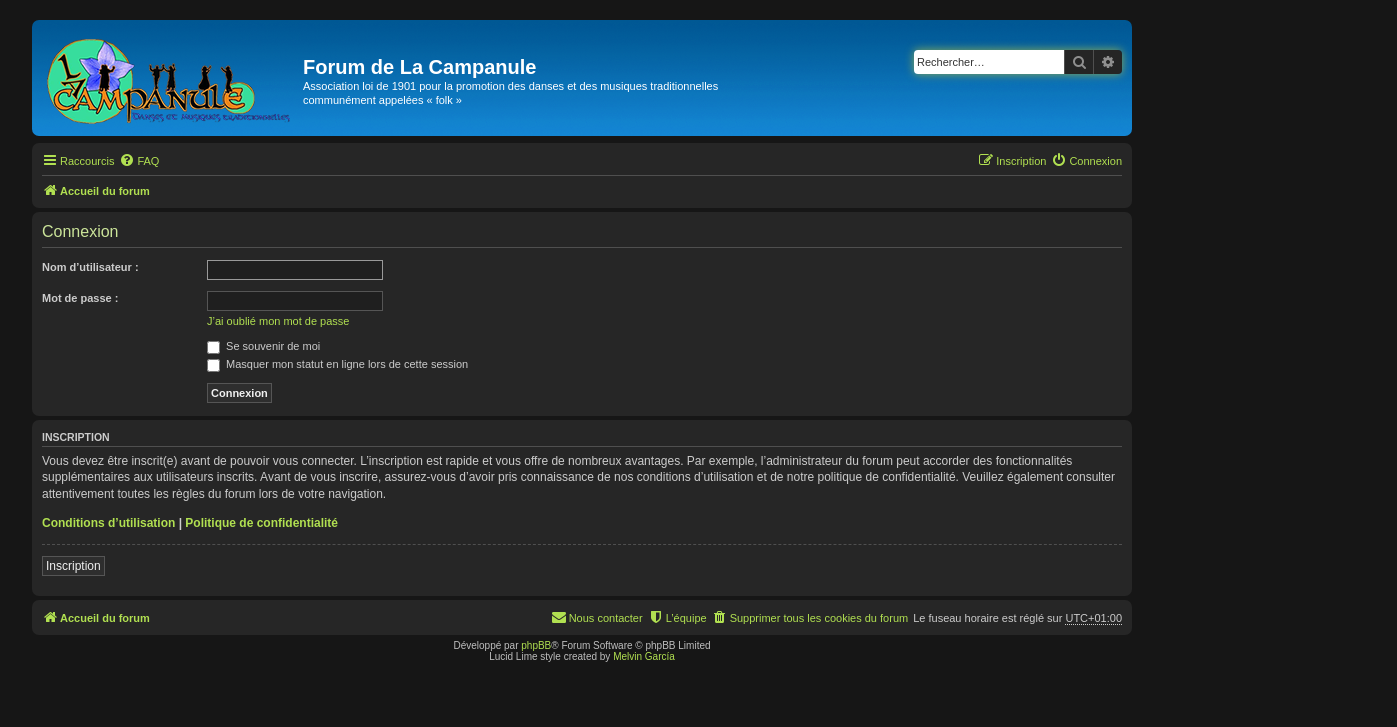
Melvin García (644, 656)
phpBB (536, 645)
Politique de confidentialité (261, 523)
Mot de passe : (80, 298)
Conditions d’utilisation (108, 523)
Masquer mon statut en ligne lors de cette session (337, 364)
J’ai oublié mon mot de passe (278, 321)
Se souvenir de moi (263, 346)
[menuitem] (139, 161)
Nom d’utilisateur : (90, 267)
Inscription (73, 566)
